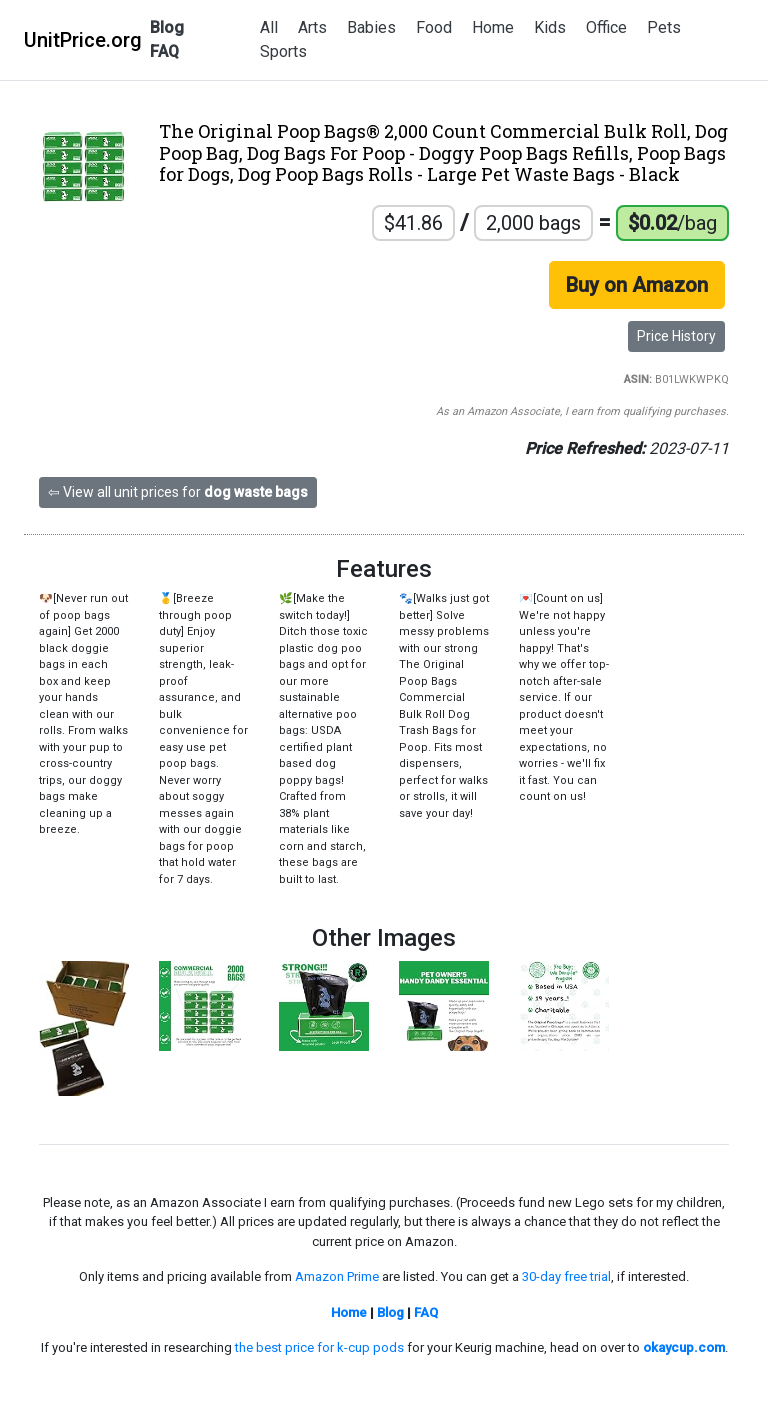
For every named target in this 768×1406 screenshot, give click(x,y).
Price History (676, 336)
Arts (312, 27)
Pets (664, 27)
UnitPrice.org (83, 40)
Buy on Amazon (637, 285)
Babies (371, 27)
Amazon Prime (337, 1276)
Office (606, 27)
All (269, 27)
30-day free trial (566, 1276)
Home (493, 27)
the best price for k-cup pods (319, 1347)
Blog (167, 27)
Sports (283, 51)
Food (434, 27)
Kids (550, 27)
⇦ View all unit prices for (178, 492)
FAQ (164, 51)
